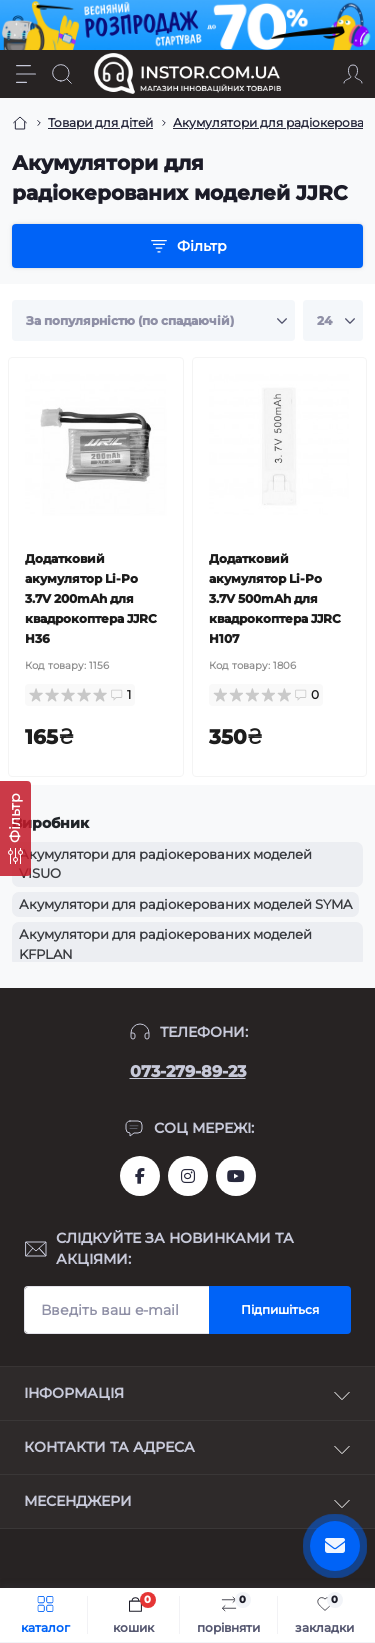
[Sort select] (153, 321)
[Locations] (317, 74)
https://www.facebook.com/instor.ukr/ (140, 1176)
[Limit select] (333, 321)
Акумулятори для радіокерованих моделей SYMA (185, 904)
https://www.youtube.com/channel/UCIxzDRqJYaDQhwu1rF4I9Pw (236, 1176)
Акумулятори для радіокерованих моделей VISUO (165, 864)
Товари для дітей (100, 122)
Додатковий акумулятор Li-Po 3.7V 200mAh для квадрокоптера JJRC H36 (91, 598)
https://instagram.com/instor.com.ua (188, 1176)
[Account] (353, 74)
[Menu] (26, 74)
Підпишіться (280, 1309)
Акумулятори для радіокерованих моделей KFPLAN (165, 944)
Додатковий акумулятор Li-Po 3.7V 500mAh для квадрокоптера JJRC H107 (275, 598)
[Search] (62, 74)
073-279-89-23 (188, 1071)
